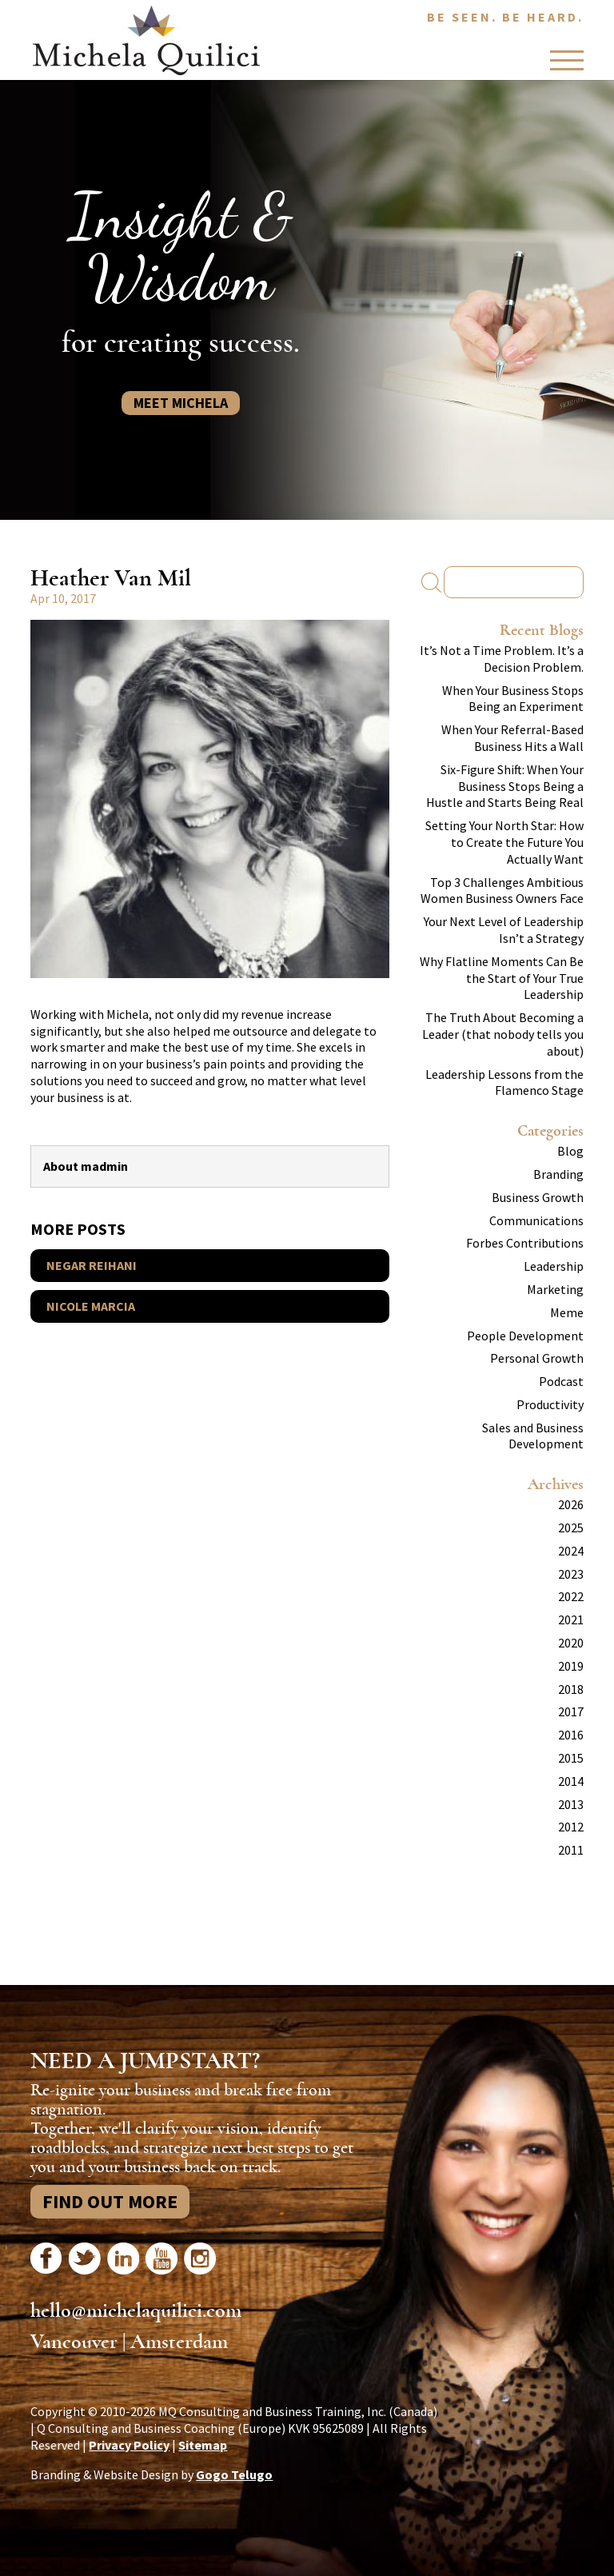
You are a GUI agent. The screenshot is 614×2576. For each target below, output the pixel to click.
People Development (525, 1336)
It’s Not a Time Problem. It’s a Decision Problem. (502, 658)
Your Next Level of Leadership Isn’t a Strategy (504, 929)
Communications (536, 1220)
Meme (567, 1312)
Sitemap (202, 2445)
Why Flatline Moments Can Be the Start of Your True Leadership (502, 978)
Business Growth (538, 1197)
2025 (571, 1528)
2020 (571, 1643)
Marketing (555, 1289)
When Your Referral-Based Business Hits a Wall (512, 737)
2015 (571, 1758)
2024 (571, 1551)
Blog (570, 1151)
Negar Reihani (91, 1265)
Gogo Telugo (234, 2474)
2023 (571, 1574)
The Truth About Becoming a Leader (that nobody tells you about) (503, 1034)
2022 (571, 1596)
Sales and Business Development (533, 1436)
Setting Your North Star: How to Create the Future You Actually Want (504, 842)
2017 (571, 1711)
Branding (558, 1174)
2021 (571, 1619)
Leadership (554, 1266)
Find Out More (109, 2201)
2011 (571, 1850)
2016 (571, 1735)
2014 (571, 1781)
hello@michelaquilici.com (135, 2310)
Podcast (561, 1381)
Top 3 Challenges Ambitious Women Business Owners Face (502, 890)
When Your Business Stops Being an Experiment (513, 698)
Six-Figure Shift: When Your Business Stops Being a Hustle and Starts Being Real (505, 786)
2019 (571, 1666)
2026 (571, 1504)
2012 (571, 1827)
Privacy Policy (129, 2445)
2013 (571, 1804)
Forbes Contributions (525, 1243)
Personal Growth (537, 1358)
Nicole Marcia (90, 1306)
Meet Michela (181, 402)
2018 (571, 1689)
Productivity (550, 1404)
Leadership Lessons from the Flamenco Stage (504, 1082)
